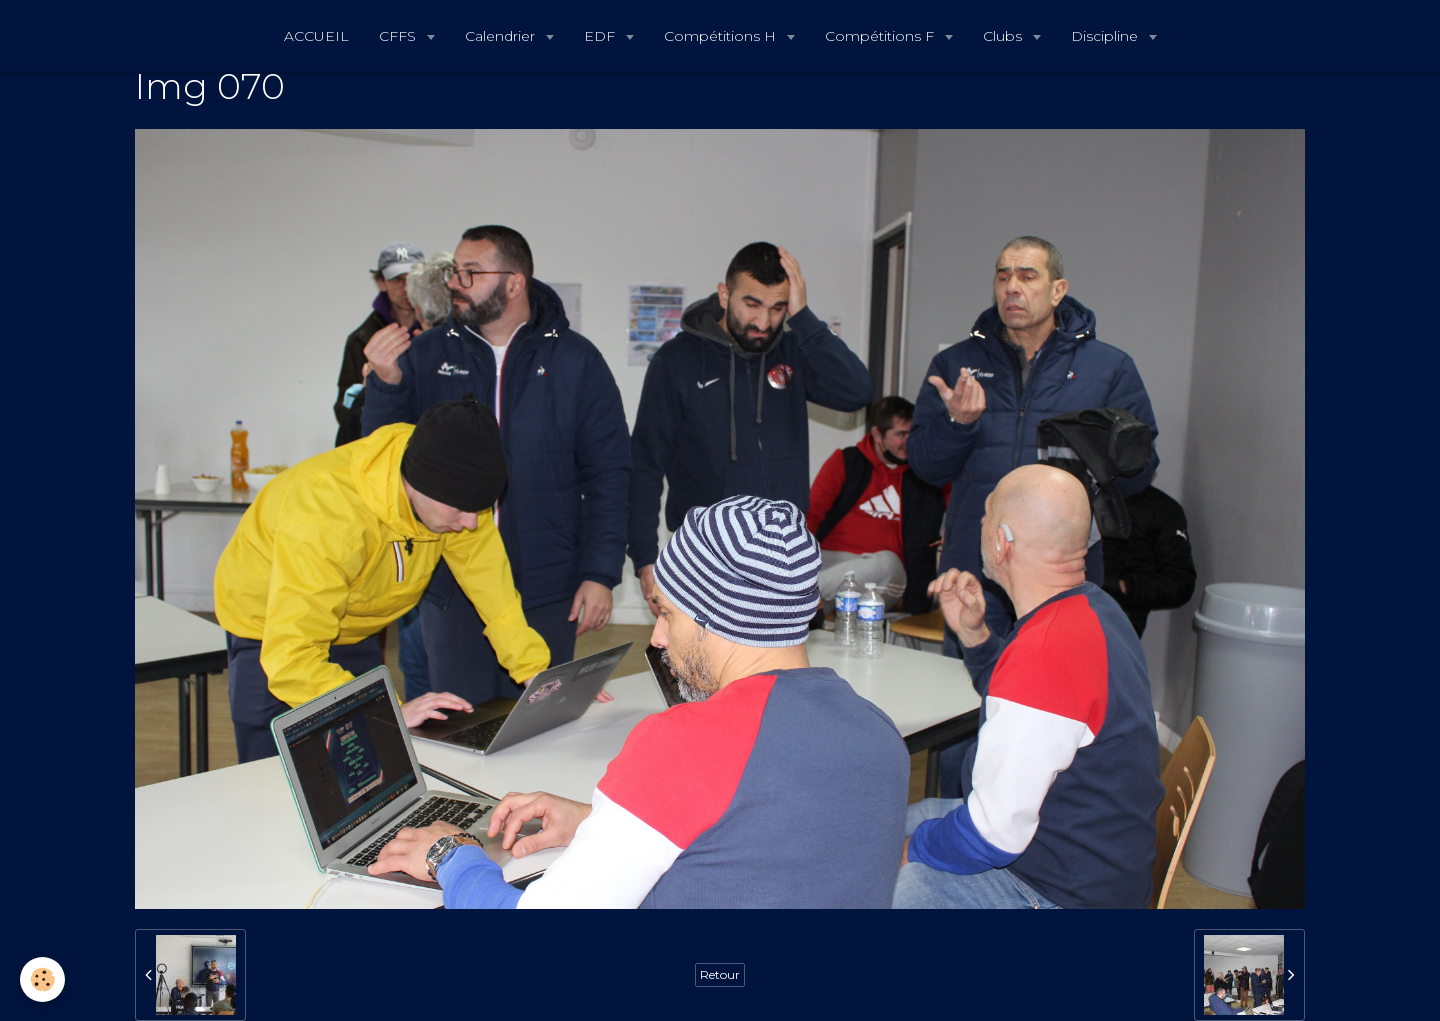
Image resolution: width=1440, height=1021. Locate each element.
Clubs (1004, 36)
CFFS (399, 36)
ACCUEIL (316, 36)
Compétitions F (881, 36)
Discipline (1106, 36)
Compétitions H (722, 36)
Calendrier (502, 36)
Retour (720, 974)
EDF (601, 36)
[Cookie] (42, 979)
